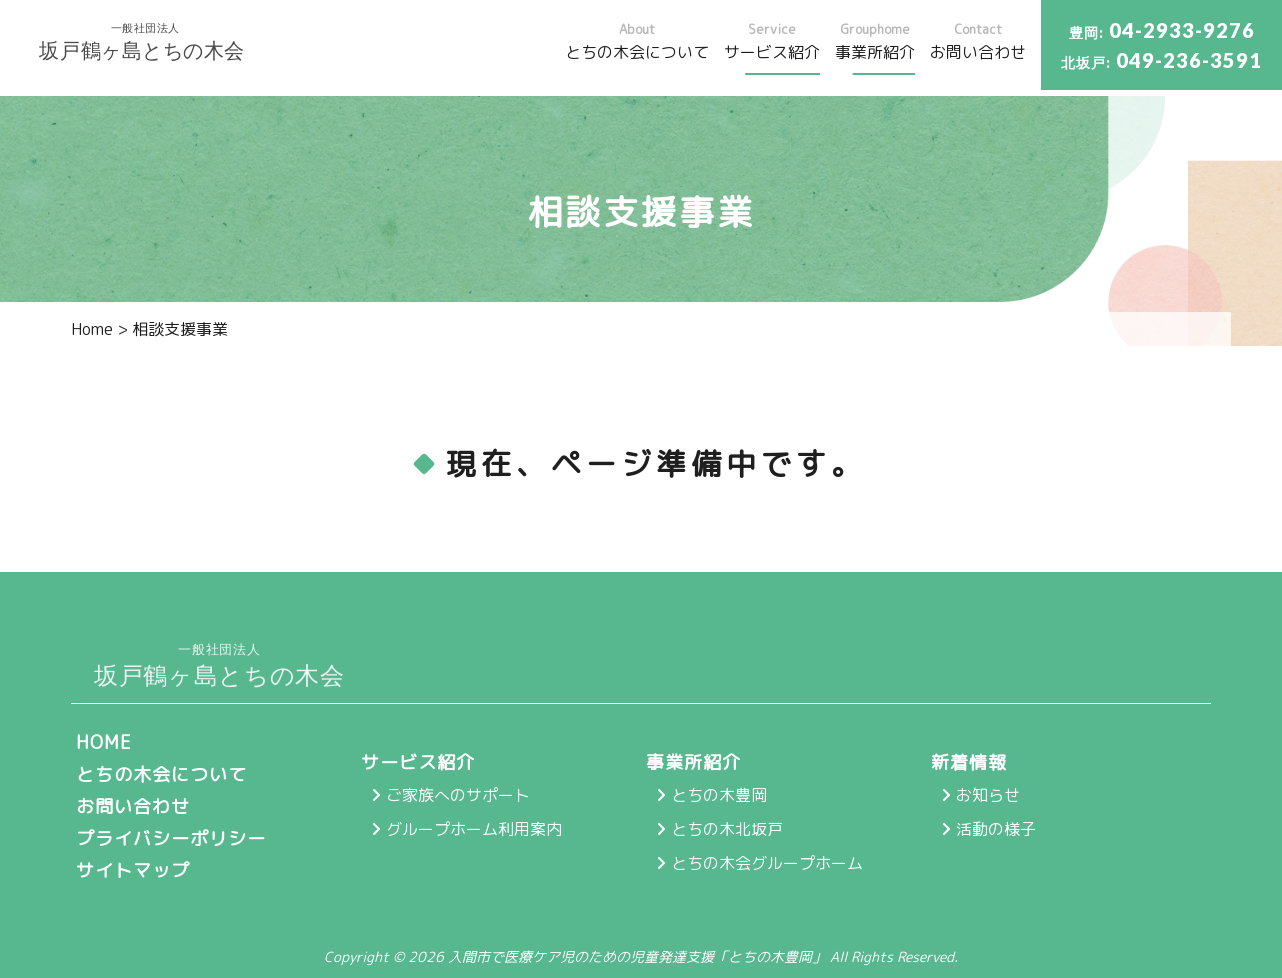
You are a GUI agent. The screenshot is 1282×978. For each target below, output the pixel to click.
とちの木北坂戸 (727, 829)
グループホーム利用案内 (474, 829)
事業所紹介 (693, 762)
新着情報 (969, 762)
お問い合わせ (133, 806)
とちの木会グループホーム (767, 863)
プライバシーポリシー (171, 838)
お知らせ (988, 795)
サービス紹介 (418, 762)
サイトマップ (133, 870)
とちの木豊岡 (719, 795)
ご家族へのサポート (458, 795)
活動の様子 (996, 829)
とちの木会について (161, 774)
